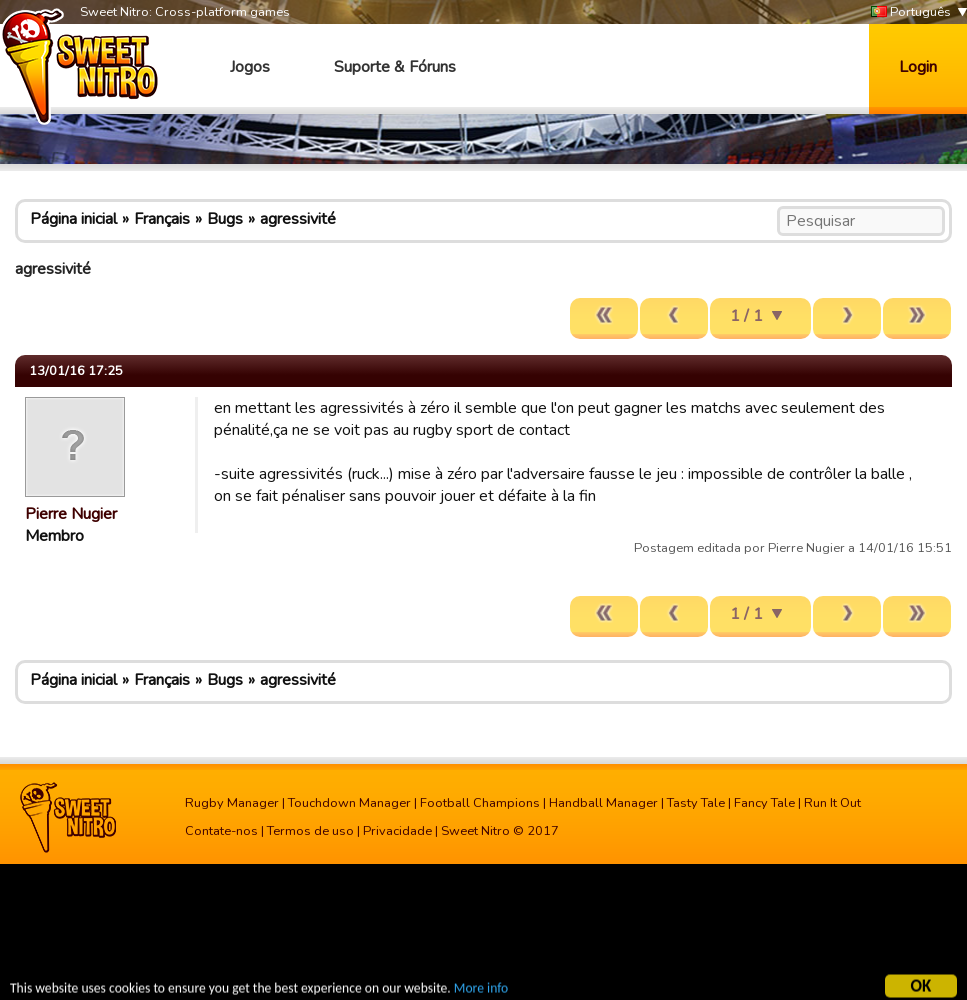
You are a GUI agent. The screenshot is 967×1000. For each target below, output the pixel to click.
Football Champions (480, 803)
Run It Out (832, 803)
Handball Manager (603, 803)
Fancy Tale (764, 803)
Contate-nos (221, 831)
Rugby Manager (232, 803)
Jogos (250, 67)
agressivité (298, 219)
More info (481, 990)
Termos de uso (310, 831)
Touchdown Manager (349, 803)
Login (918, 67)
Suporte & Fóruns (395, 67)
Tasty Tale (696, 803)
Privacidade (397, 831)
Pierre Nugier (71, 514)
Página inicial (73, 219)
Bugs (225, 219)
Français (162, 219)
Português (911, 12)
